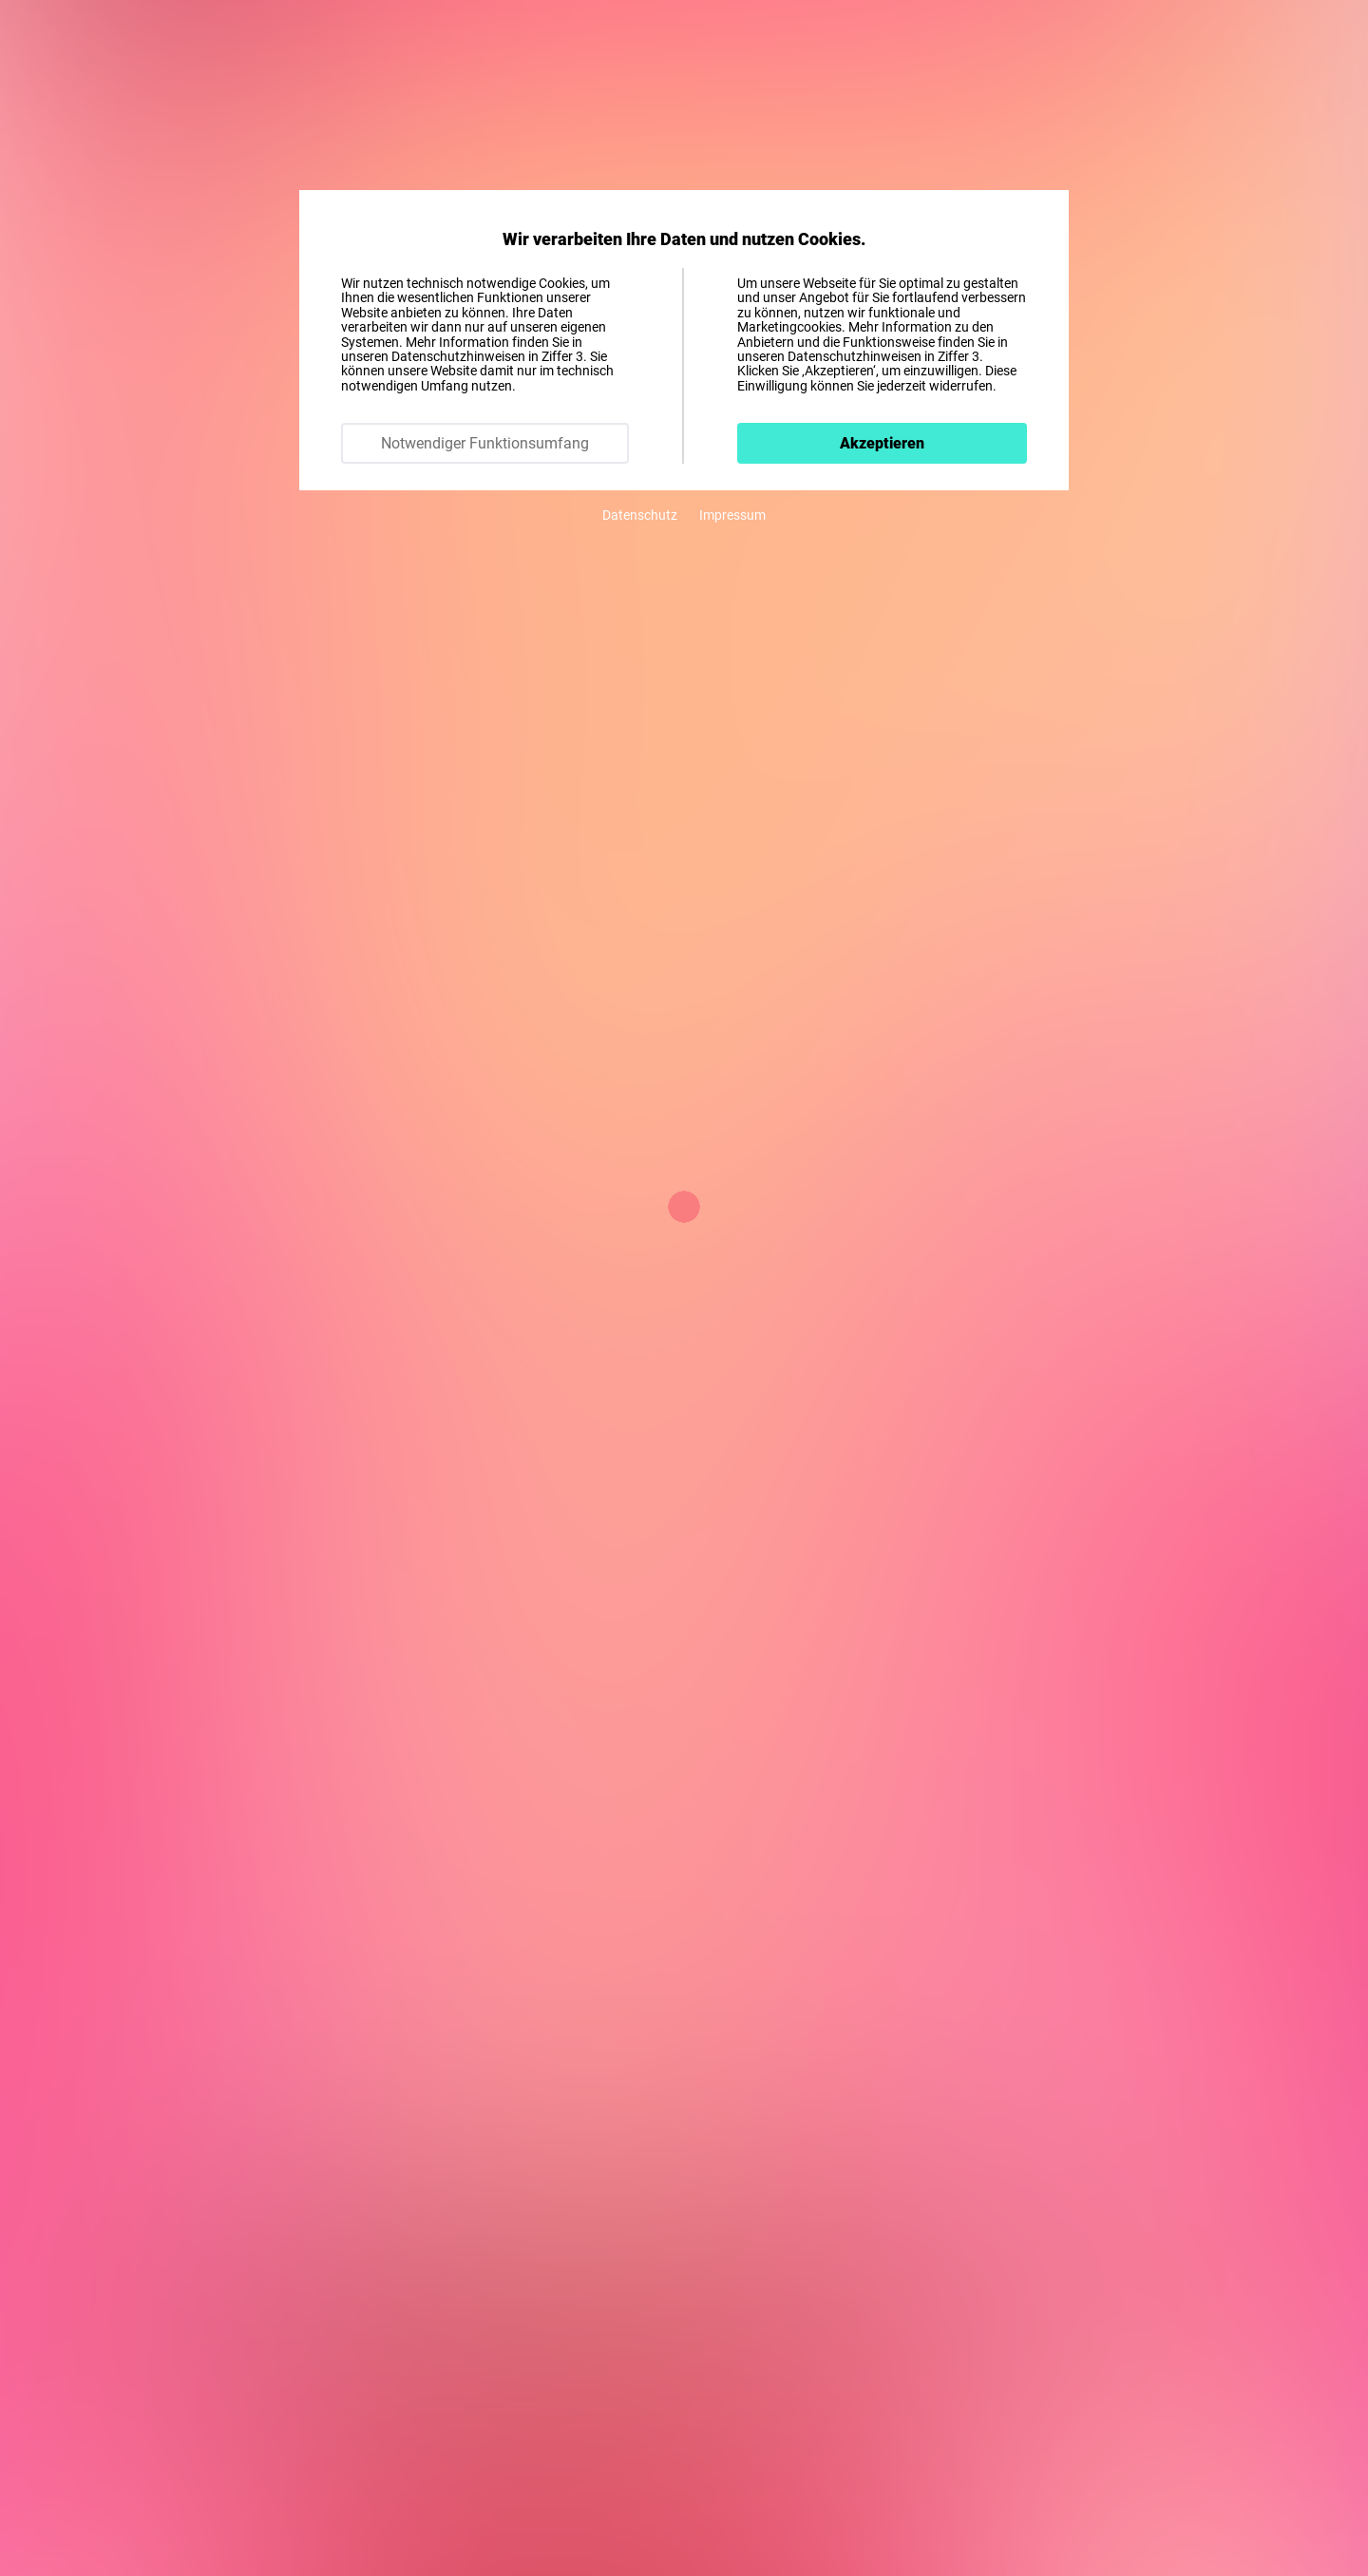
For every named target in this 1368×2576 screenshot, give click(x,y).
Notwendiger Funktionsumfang (485, 442)
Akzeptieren (882, 442)
